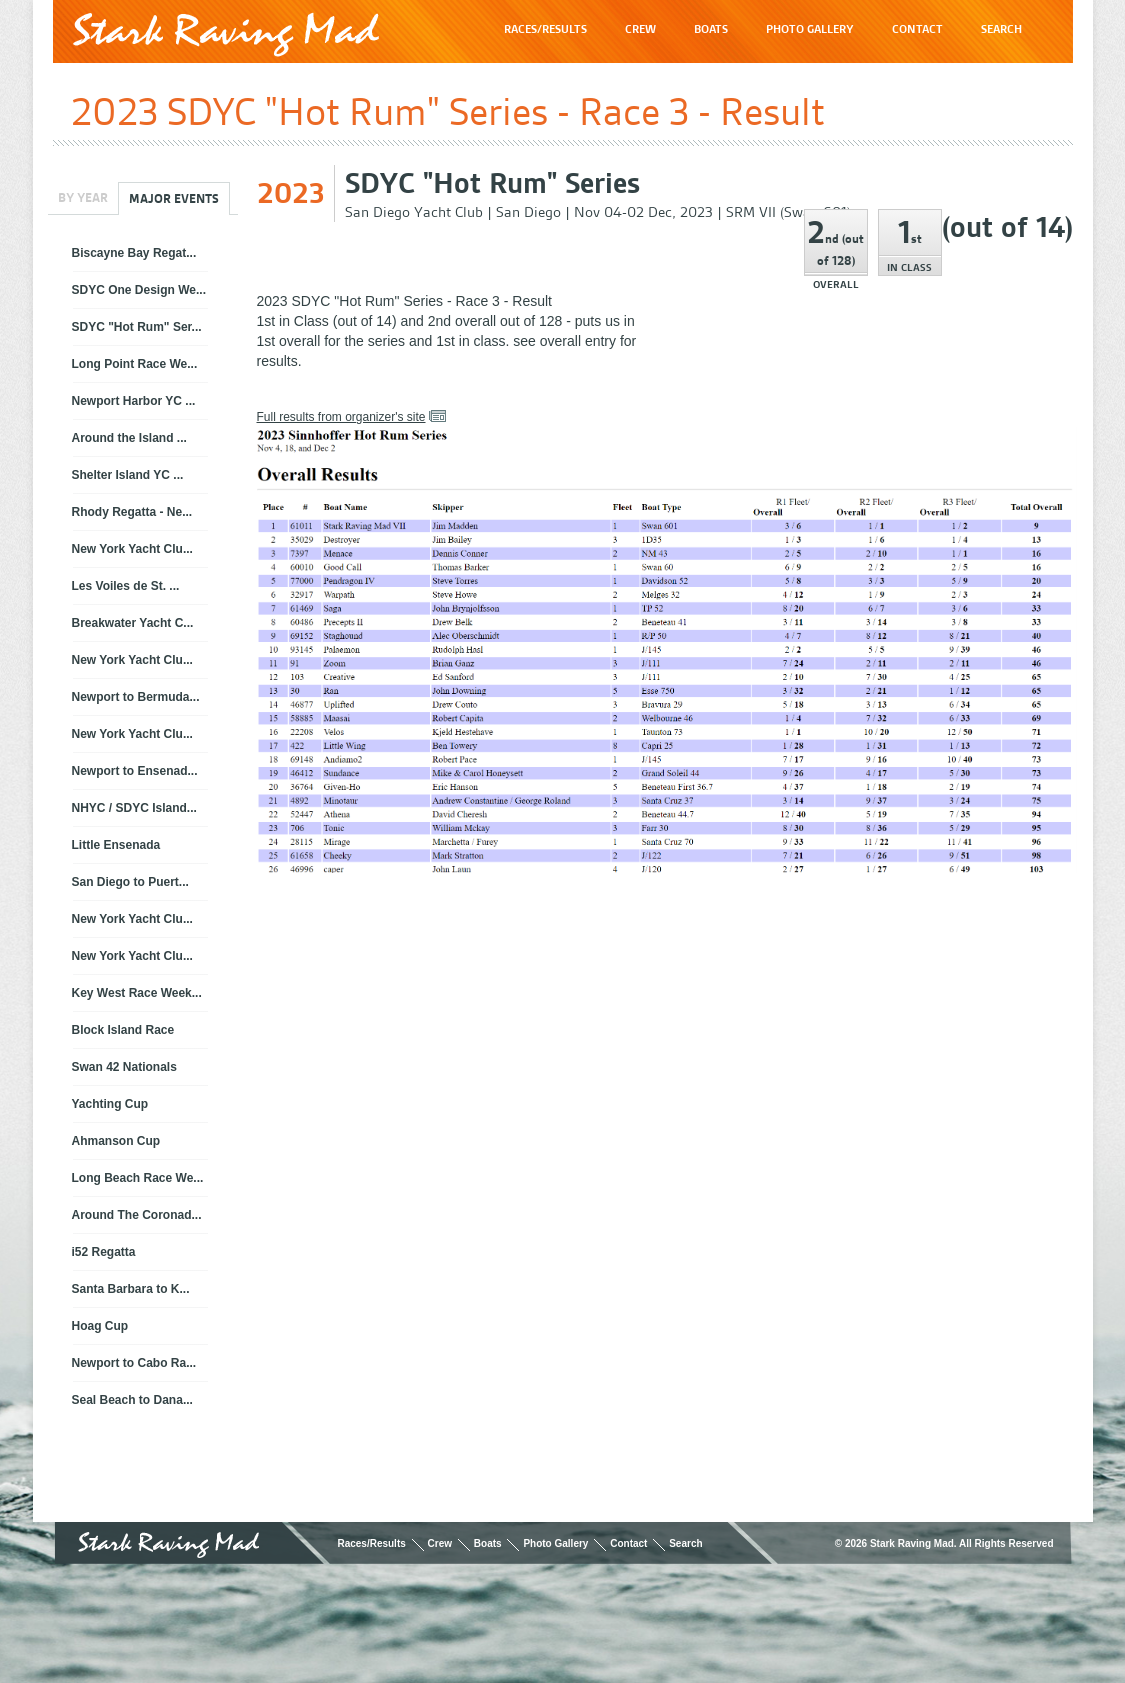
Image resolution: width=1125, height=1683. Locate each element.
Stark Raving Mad (226, 34)
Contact (628, 1543)
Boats (488, 1543)
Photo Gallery (555, 1543)
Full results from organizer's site (341, 417)
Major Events (174, 198)
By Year (83, 197)
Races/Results (371, 1543)
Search (685, 1543)
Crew (440, 1543)
